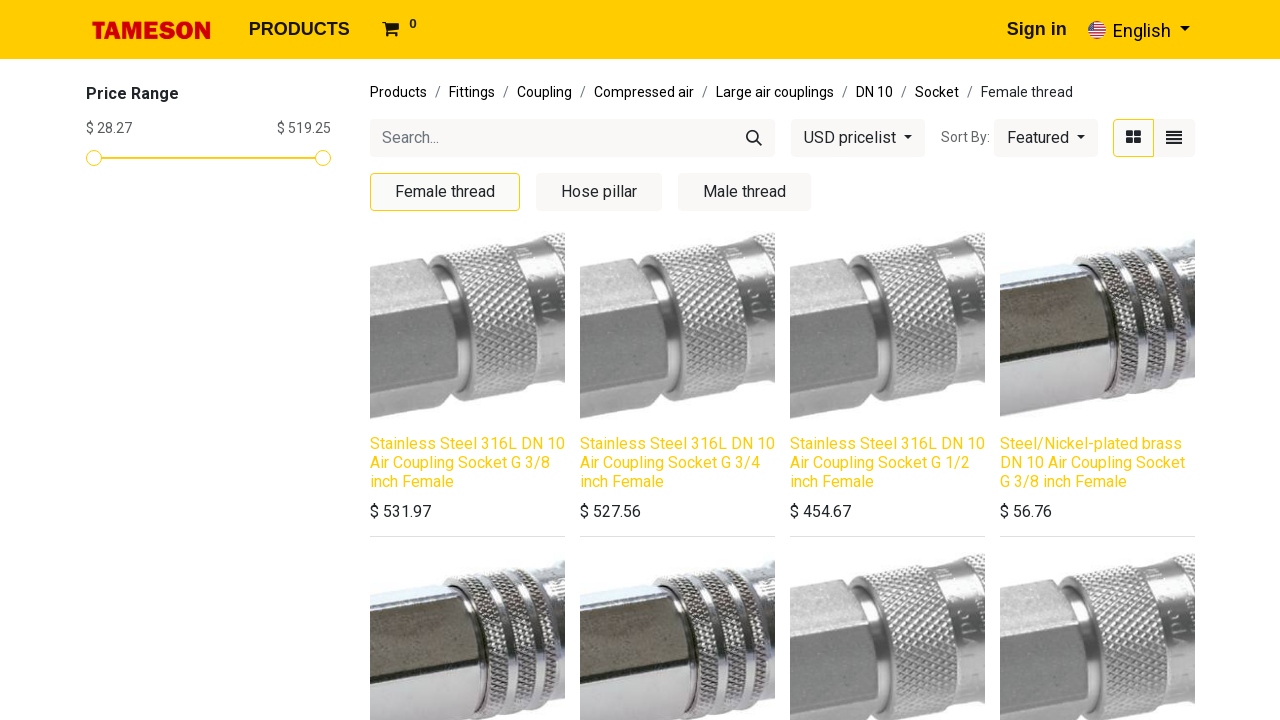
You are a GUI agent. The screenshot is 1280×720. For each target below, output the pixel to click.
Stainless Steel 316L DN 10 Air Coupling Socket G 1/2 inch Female (887, 462)
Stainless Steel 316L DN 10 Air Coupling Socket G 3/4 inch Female (677, 462)
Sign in (1037, 29)
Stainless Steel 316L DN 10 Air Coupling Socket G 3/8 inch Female (467, 462)
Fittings (472, 92)
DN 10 (874, 92)
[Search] (754, 138)
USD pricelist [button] (852, 137)
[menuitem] (299, 29)
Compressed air (644, 92)
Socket (937, 92)
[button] (1046, 138)
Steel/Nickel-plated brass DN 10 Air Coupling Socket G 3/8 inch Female (1092, 462)
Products (398, 92)
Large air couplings (775, 92)
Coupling (544, 92)
